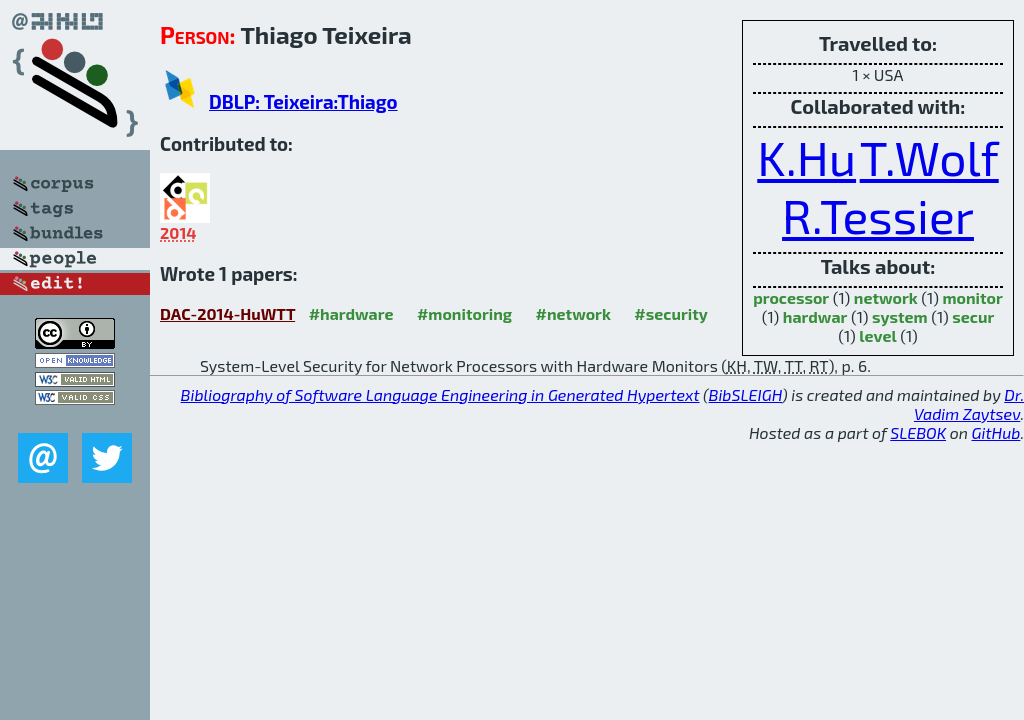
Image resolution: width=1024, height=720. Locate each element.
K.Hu (806, 157)
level (877, 335)
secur (973, 316)
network (886, 297)
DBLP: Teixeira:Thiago (303, 101)
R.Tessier (878, 215)
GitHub (996, 432)
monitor (972, 297)
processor (791, 297)
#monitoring (464, 313)
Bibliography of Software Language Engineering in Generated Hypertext (440, 394)
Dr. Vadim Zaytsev (969, 404)
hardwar (815, 316)
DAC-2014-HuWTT (227, 313)
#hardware (351, 313)
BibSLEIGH (745, 394)
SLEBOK (918, 432)
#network (573, 313)
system (900, 316)
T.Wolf (929, 157)
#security (670, 313)
